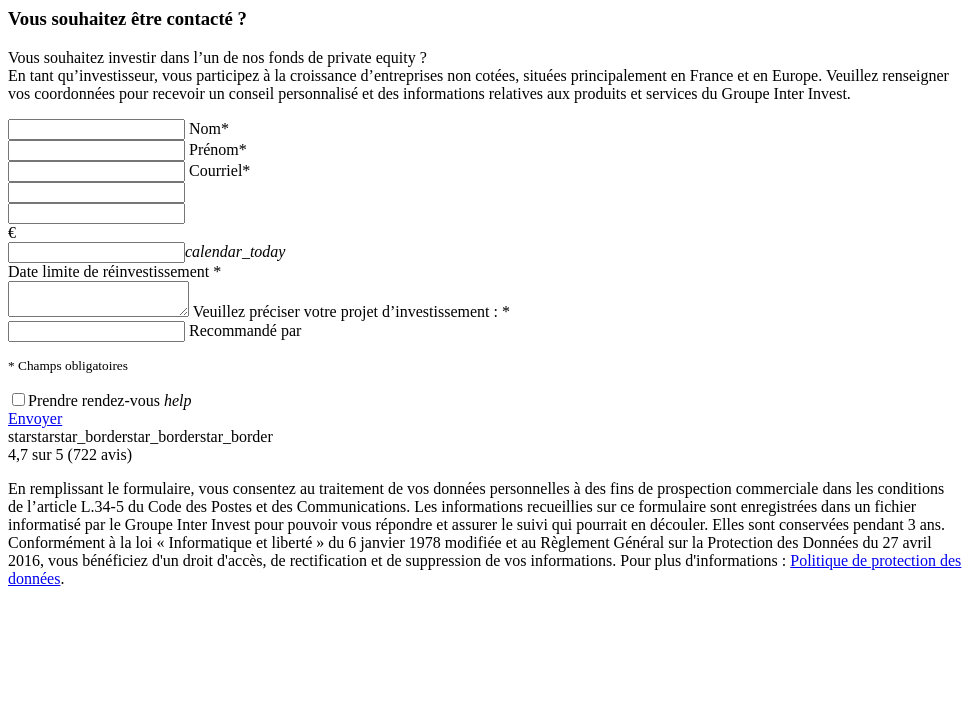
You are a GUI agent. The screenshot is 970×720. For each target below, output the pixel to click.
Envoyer (35, 424)
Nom (209, 128)
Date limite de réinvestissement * (114, 271)
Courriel (219, 170)
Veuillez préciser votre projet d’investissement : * (371, 317)
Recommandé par (245, 336)
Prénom (218, 149)
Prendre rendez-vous (94, 406)
